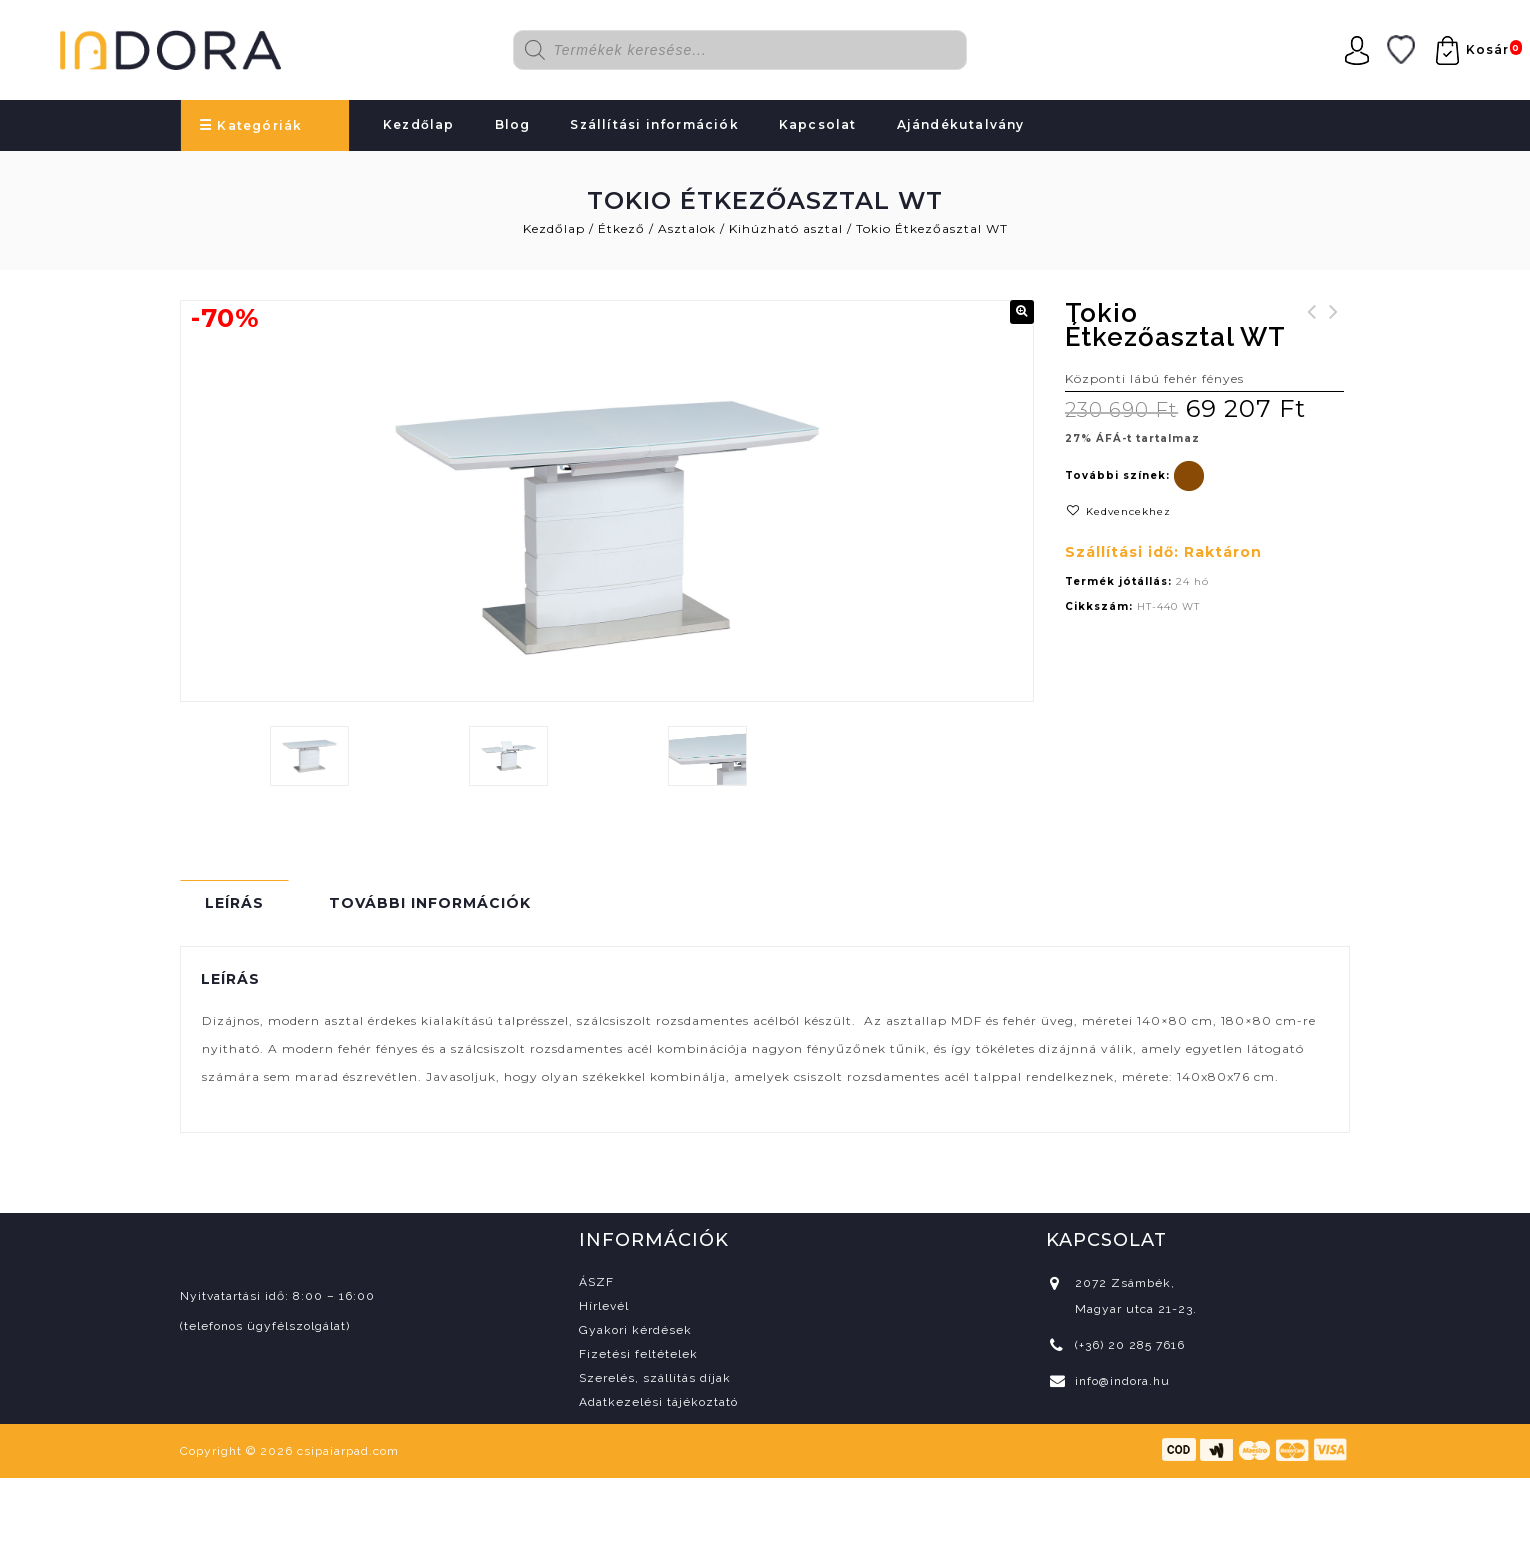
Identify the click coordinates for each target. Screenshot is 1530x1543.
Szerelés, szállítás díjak (655, 1378)
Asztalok (687, 228)
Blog (513, 124)
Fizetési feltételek (638, 1354)
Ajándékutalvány (961, 124)
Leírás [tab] (234, 903)
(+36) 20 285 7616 (1130, 1345)
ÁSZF (596, 1282)
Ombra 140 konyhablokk (1312, 324)
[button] (1022, 312)
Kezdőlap (419, 124)
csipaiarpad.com (348, 1451)
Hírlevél (604, 1306)
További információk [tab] (430, 903)
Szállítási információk (654, 124)
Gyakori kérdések (635, 1330)
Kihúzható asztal (786, 228)
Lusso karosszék (1334, 324)
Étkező (621, 228)
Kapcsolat (818, 124)
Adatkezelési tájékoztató (658, 1402)
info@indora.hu (1122, 1381)
